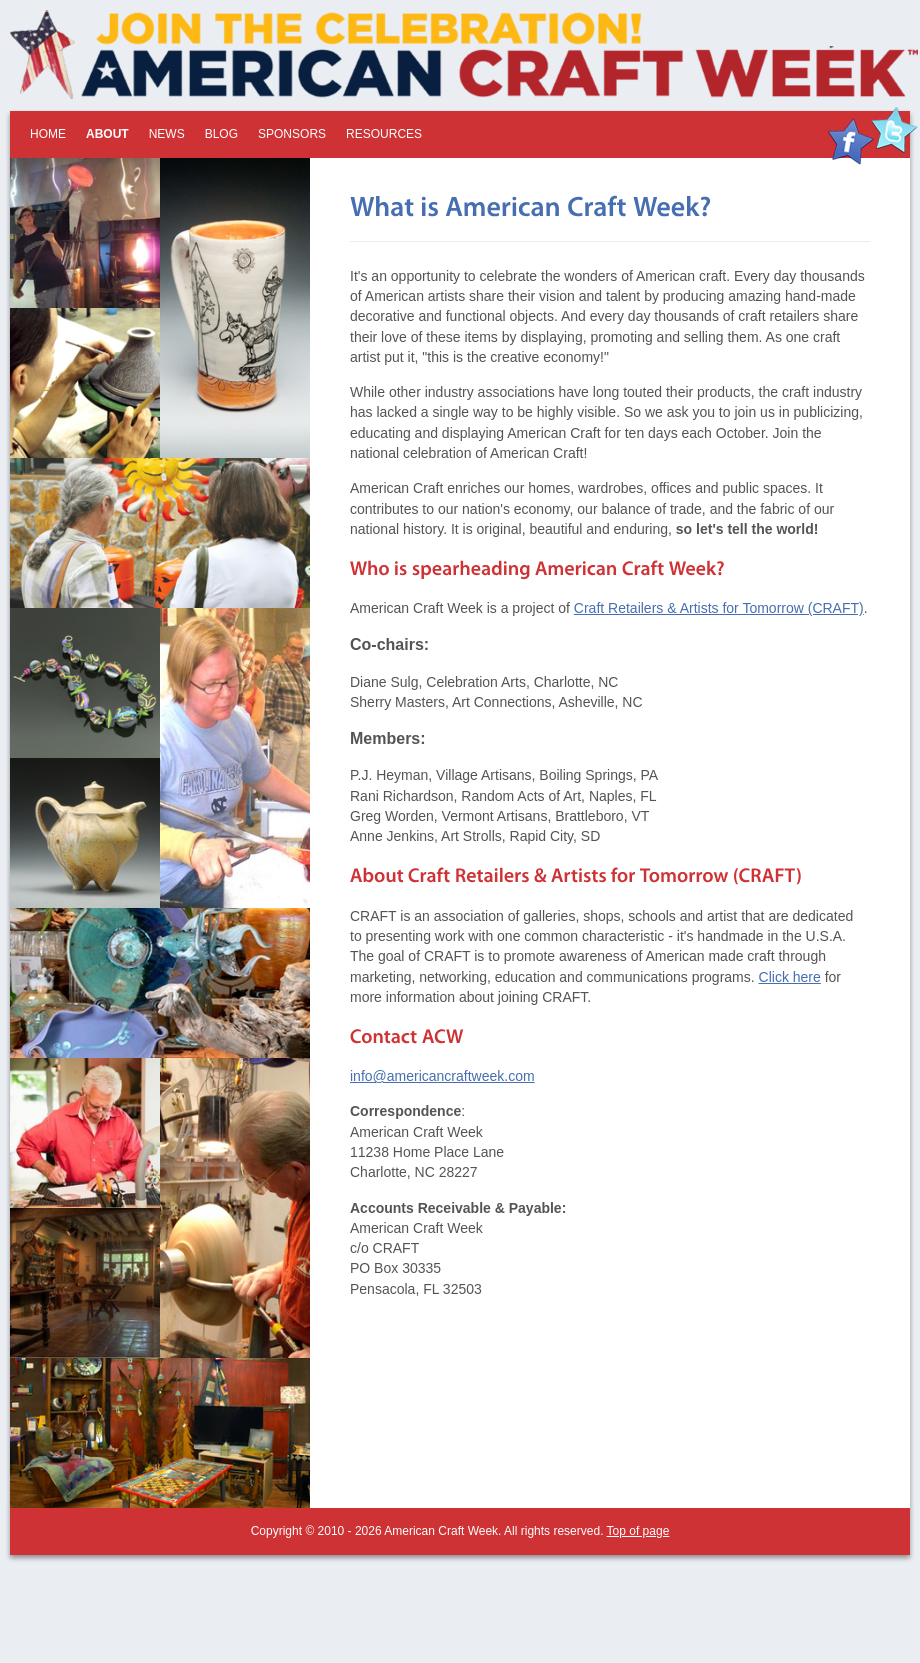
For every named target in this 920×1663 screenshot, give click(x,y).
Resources (384, 134)
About (107, 134)
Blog (221, 134)
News (167, 134)
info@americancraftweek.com (442, 1076)
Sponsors (292, 134)
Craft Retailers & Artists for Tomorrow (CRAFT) (719, 608)
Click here (790, 977)
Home (48, 134)
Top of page (638, 1531)
